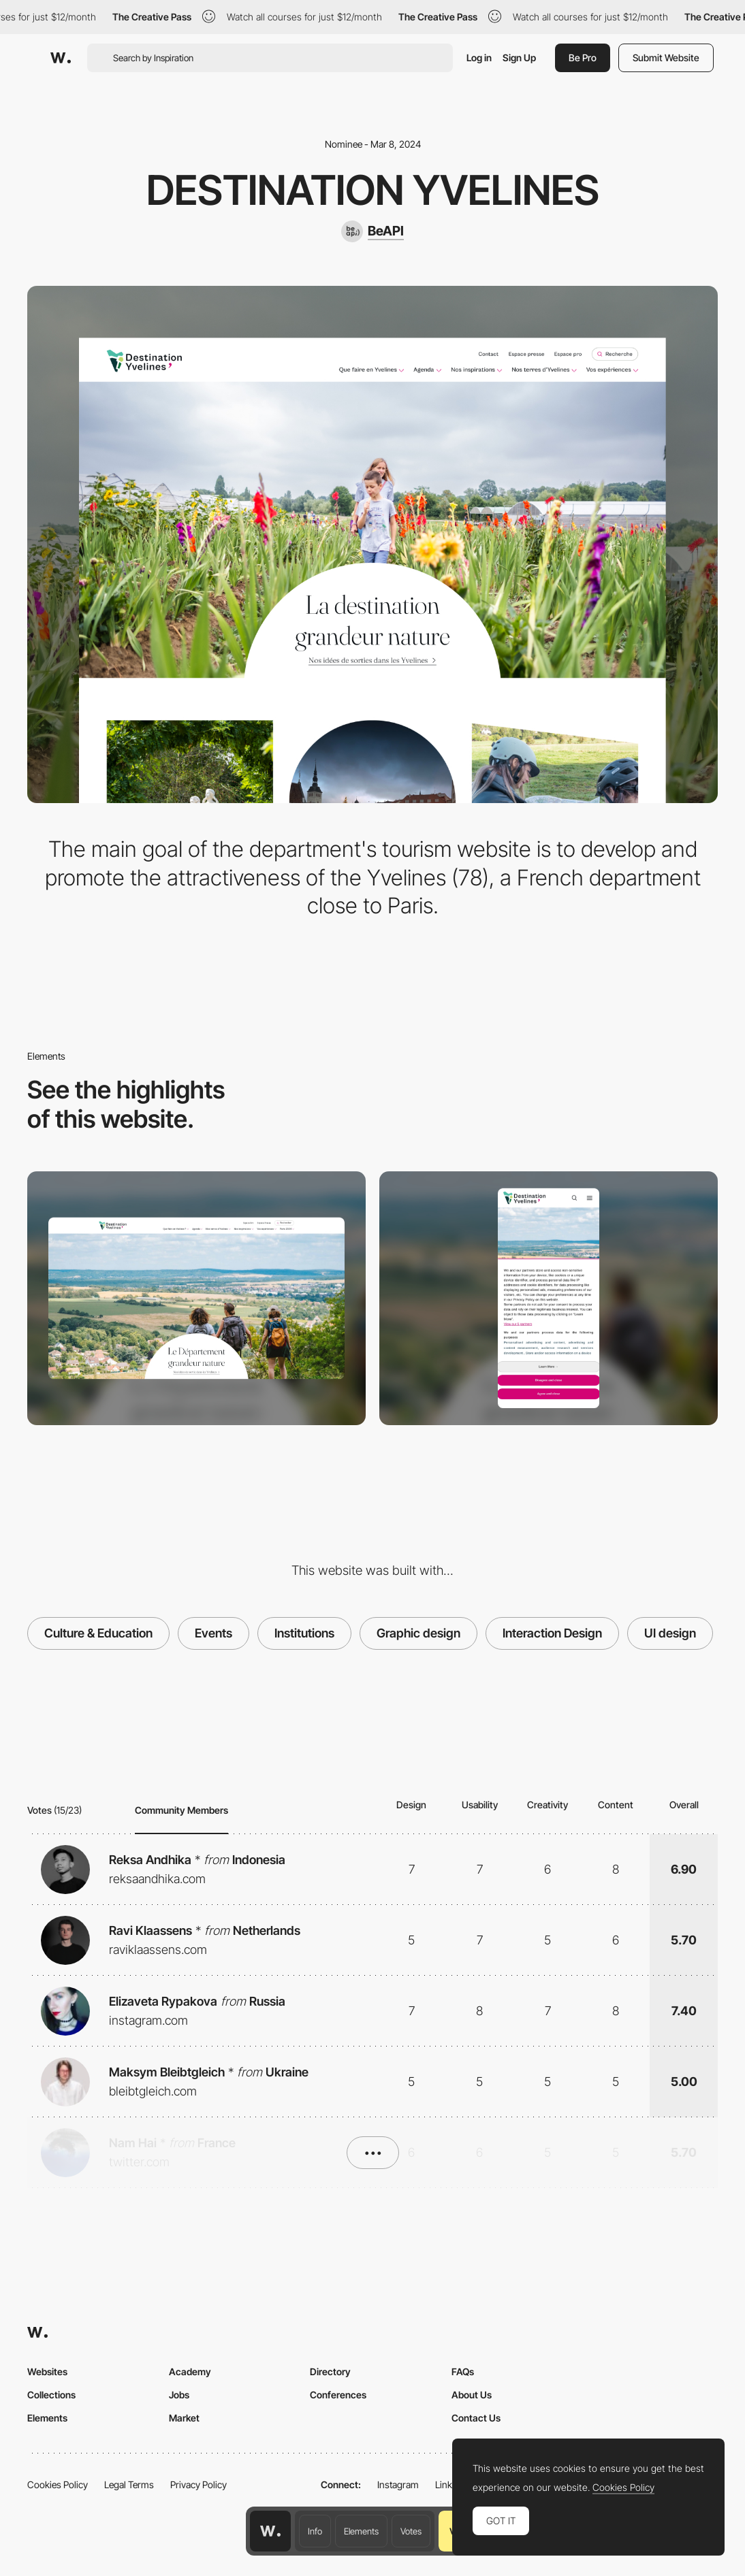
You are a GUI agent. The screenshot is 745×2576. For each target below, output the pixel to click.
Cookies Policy (57, 2484)
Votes (411, 2531)
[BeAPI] (372, 231)
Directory (330, 2371)
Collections (51, 2394)
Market (184, 2418)
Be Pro (583, 57)
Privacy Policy (198, 2484)
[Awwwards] (60, 57)
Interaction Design (552, 1633)
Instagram (398, 2484)
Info (315, 2531)
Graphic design (418, 1633)
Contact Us (476, 2418)
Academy (190, 2371)
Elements (361, 2531)
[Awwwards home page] (270, 2531)
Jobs (179, 2394)
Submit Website (666, 57)
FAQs (462, 2371)
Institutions (304, 1633)
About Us (471, 2394)
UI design (670, 1633)
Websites (47, 2371)
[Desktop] (196, 1298)
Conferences (338, 2394)
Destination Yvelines (372, 190)
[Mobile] (548, 1298)
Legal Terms (129, 2484)
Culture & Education (98, 1633)
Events (213, 1633)
